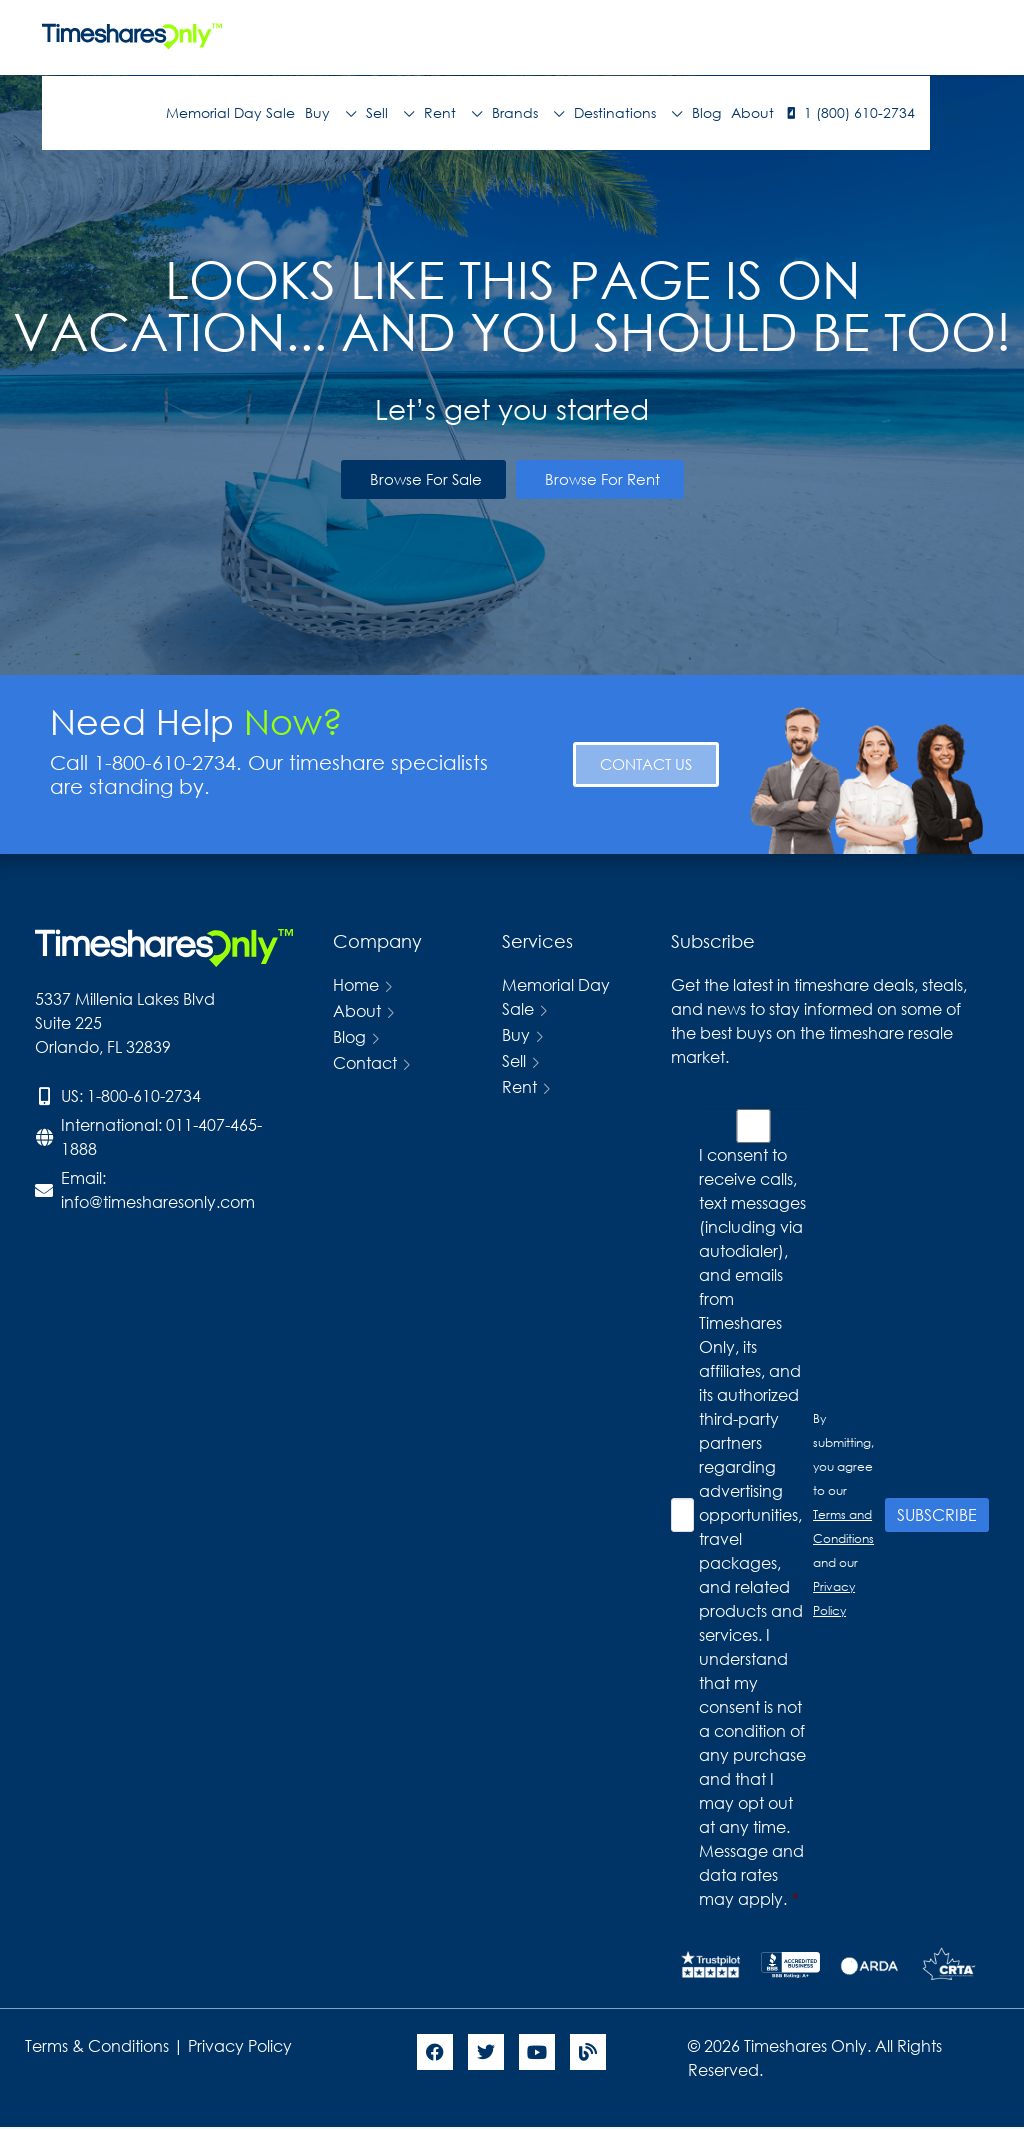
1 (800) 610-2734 (859, 112)
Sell (390, 113)
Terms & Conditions (97, 2045)
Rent (453, 113)
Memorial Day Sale (230, 112)
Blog (706, 112)
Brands (528, 113)
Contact (365, 1062)
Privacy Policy (242, 2045)
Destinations (628, 113)
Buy (330, 113)
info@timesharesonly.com (158, 1201)
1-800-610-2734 (144, 1095)
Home (356, 984)
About (752, 112)
